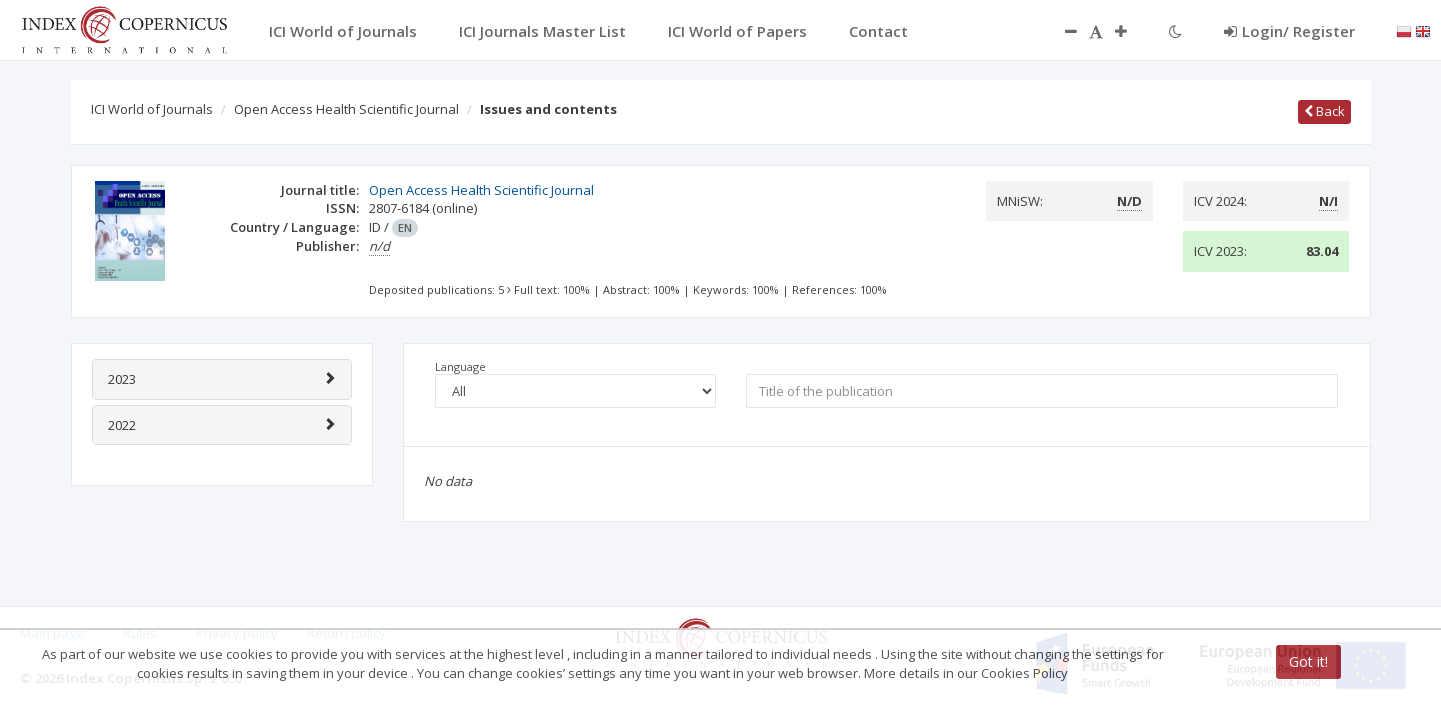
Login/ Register (1289, 31)
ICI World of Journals (152, 109)
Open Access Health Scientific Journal (346, 109)
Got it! (1308, 661)
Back (1324, 111)
